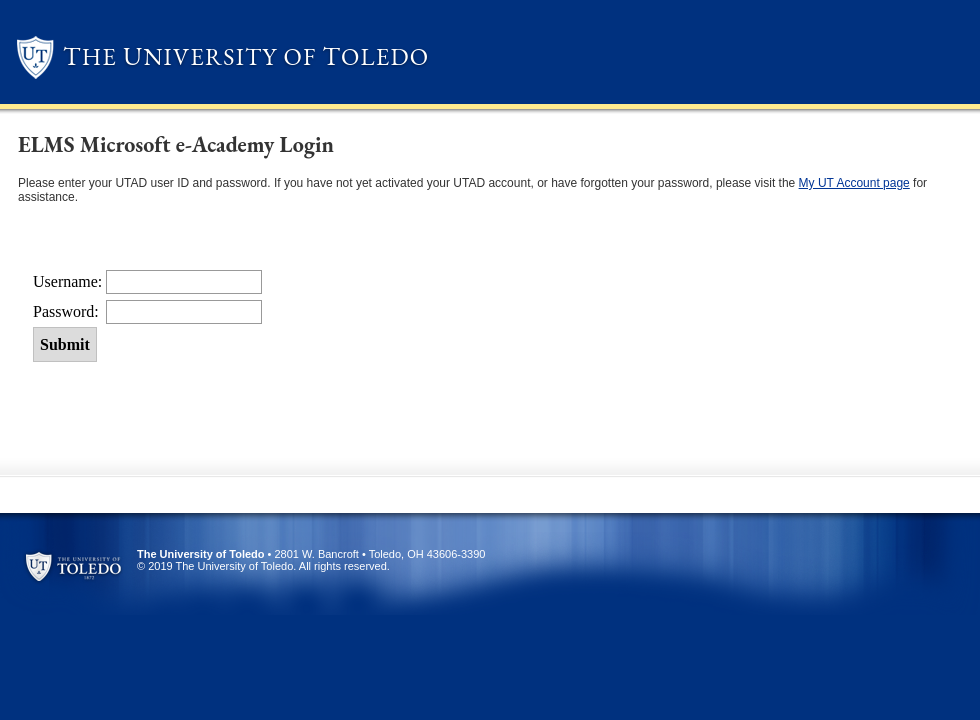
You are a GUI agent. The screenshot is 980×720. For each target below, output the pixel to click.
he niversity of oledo (246, 56)
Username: (69, 281)
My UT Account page (854, 183)
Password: (68, 311)
